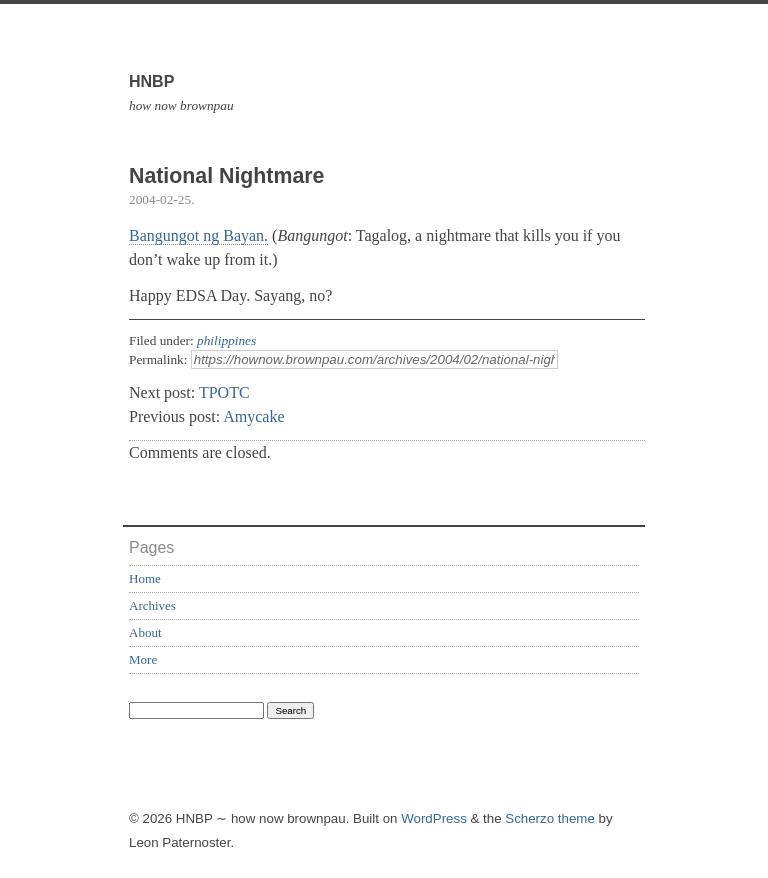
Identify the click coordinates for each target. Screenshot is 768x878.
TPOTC (224, 392)
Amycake (253, 416)
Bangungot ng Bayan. (198, 235)
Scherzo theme (550, 818)
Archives (152, 605)
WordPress (434, 818)
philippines (226, 340)
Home (145, 578)
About (145, 632)
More (143, 659)
